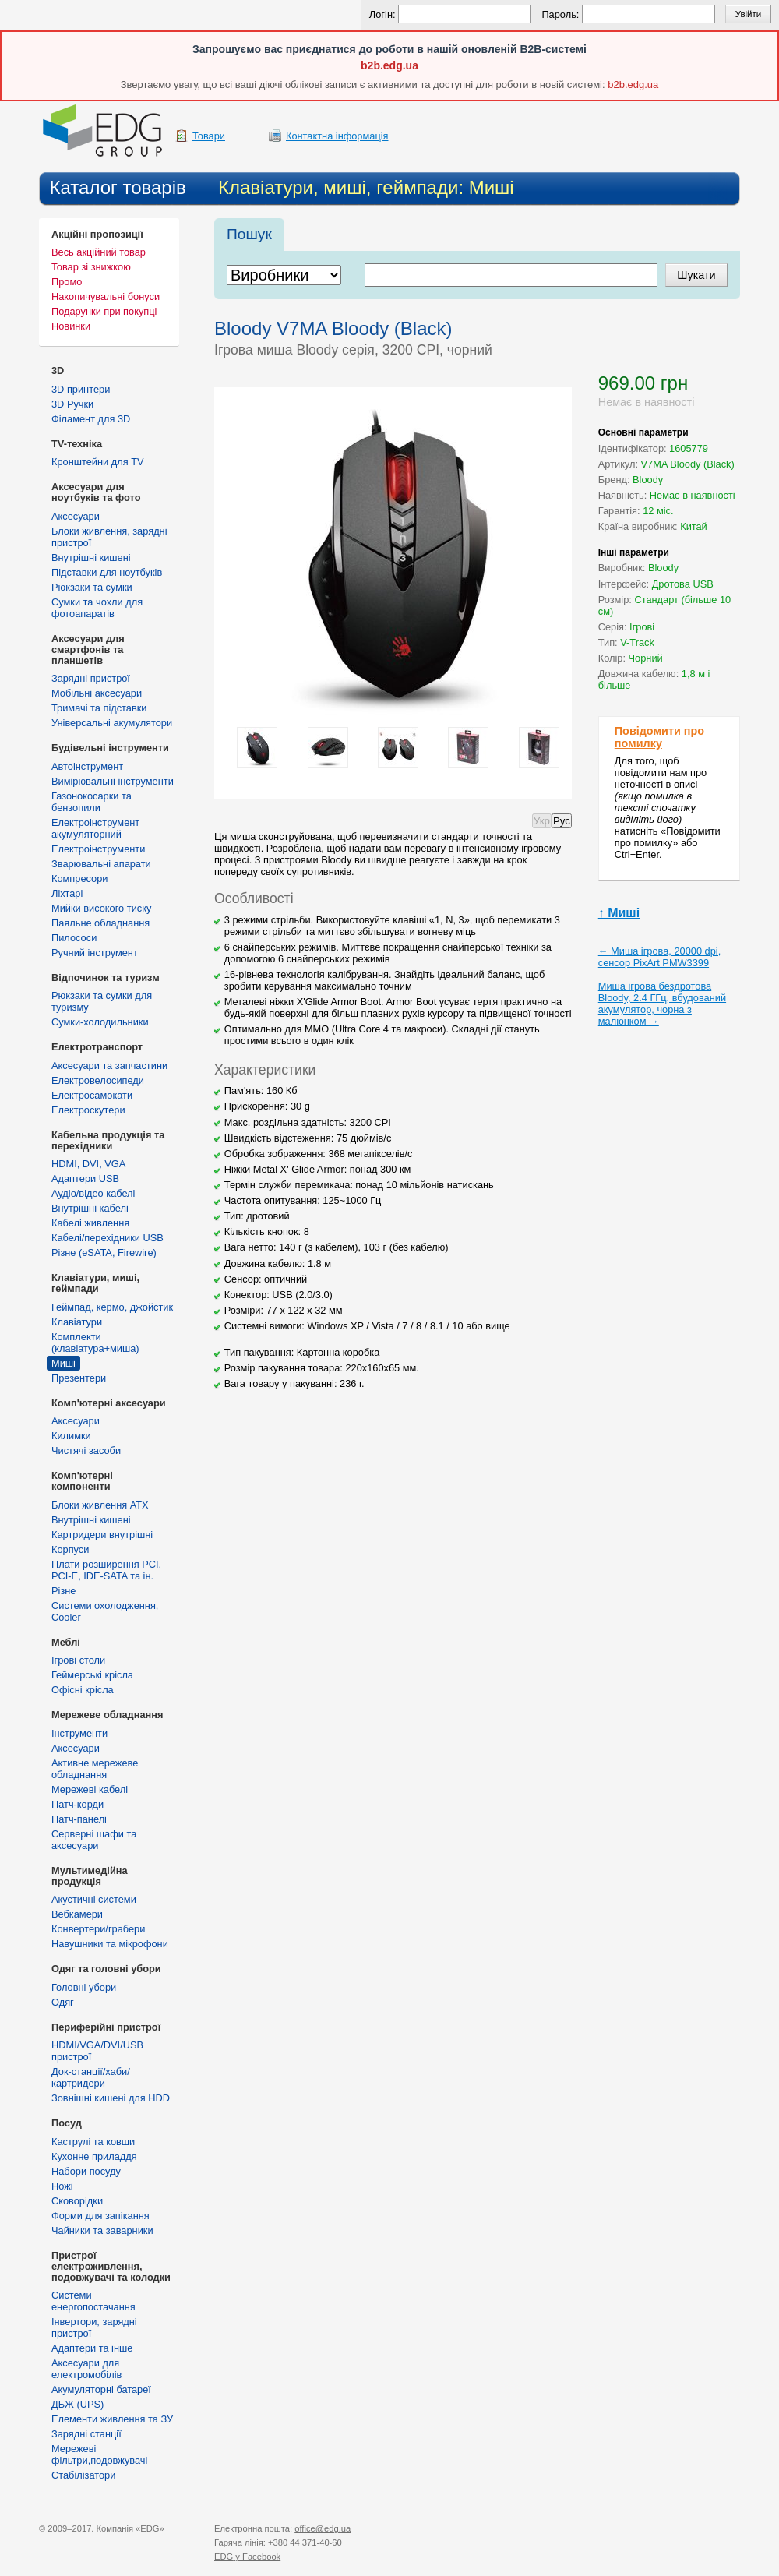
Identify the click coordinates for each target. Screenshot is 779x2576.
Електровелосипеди (97, 1080)
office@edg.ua (322, 2528)
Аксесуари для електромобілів (86, 2368)
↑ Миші (619, 912)
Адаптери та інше (91, 2348)
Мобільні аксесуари (96, 693)
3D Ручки (72, 404)
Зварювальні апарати (101, 864)
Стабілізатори (83, 2475)
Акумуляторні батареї (101, 2389)
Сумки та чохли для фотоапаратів (97, 607)
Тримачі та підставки (98, 708)
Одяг (62, 2002)
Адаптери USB (85, 1178)
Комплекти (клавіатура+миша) (95, 1342)
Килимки (71, 1436)
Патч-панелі (79, 1819)
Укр (542, 821)
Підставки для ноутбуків (106, 572)
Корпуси (70, 1549)
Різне (63, 1591)
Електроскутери (88, 1110)
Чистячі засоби (86, 1450)
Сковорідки (77, 2201)
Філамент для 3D (90, 419)
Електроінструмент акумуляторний (95, 828)
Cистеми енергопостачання (93, 2301)
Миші (63, 1363)
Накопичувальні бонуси (105, 296)
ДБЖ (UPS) (77, 2404)
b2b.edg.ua (389, 65)
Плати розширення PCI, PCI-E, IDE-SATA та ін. (106, 1570)
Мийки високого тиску (101, 908)
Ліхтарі (67, 893)
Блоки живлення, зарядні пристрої (109, 537)
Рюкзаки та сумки (91, 587)
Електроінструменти (98, 849)
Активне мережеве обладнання (94, 1768)
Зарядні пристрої (90, 678)
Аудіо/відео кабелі (93, 1193)
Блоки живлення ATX (100, 1505)
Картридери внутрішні (102, 1534)
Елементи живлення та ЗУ (112, 2419)
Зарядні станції (86, 2434)
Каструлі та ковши (93, 2141)
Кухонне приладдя (94, 2156)
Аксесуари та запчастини (109, 1065)
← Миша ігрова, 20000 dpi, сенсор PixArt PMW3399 (659, 957)
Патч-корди (77, 1804)
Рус (561, 821)
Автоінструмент (87, 766)
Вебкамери (77, 1914)
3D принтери (80, 389)
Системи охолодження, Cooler (104, 1611)
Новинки (70, 326)
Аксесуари (75, 516)
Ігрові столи (78, 1660)
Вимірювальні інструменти (112, 781)
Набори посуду (86, 2171)
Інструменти (79, 1733)
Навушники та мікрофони (109, 1944)
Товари (208, 136)
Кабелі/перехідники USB (107, 1238)
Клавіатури (76, 1322)
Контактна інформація (337, 136)
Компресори (79, 878)
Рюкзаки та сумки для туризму (101, 1001)
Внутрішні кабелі (90, 1208)
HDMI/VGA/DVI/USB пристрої (97, 2051)
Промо (66, 282)
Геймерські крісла (92, 1675)
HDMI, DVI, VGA (88, 1164)
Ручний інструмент (94, 952)
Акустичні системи (93, 1899)
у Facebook (247, 2556)
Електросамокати (91, 1095)
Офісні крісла (82, 1690)
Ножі (62, 2186)
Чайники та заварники (102, 2230)
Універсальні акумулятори (111, 723)
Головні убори (83, 1987)
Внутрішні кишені (91, 557)
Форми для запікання (100, 2215)
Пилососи (74, 938)
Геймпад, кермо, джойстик (112, 1307)
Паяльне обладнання (100, 923)
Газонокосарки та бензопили (91, 801)
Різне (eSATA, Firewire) (104, 1252)
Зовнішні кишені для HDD (110, 2098)
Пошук (249, 234)
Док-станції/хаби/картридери (90, 2077)
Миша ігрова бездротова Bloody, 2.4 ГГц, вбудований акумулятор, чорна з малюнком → (662, 1003)
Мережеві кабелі (89, 1789)
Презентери (78, 1378)
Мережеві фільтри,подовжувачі (99, 2454)
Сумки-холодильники (100, 1022)
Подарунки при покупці (104, 311)
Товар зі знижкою (91, 267)
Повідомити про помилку (659, 737)
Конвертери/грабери (98, 1929)
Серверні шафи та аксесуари (93, 1839)
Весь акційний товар (98, 252)
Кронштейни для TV (97, 462)
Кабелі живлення (90, 1223)
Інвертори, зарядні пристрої (94, 2327)
